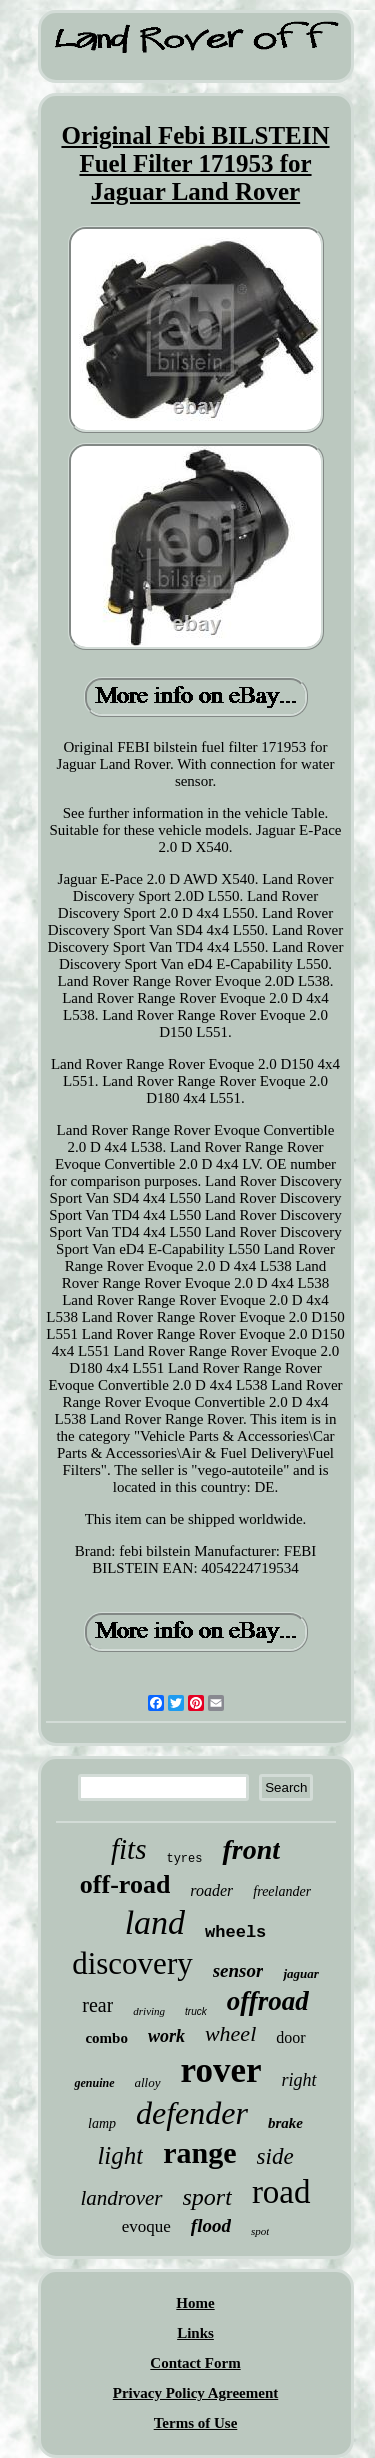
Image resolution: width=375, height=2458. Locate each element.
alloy (148, 2082)
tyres (184, 1859)
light (120, 2155)
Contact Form (195, 2363)
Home (195, 2303)
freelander (282, 1891)
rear (97, 2005)
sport (207, 2197)
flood (211, 2225)
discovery (132, 1963)
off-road (125, 1884)
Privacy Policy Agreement (196, 2393)
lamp (102, 2123)
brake (285, 2123)
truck (196, 2011)
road (281, 2192)
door (290, 2037)
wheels (235, 1932)
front (251, 1849)
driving (149, 2011)
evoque (146, 2226)
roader (211, 1890)
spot (260, 2231)
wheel (230, 2033)
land (155, 1922)
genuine (94, 2083)
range (199, 2152)
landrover (121, 2198)
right (298, 2080)
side (275, 2156)
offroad (268, 2001)
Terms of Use (196, 2423)
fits (128, 1849)
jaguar (300, 1973)
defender (192, 2113)
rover (221, 2070)
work (166, 2036)
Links (195, 2333)
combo (106, 2038)
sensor (238, 1970)
